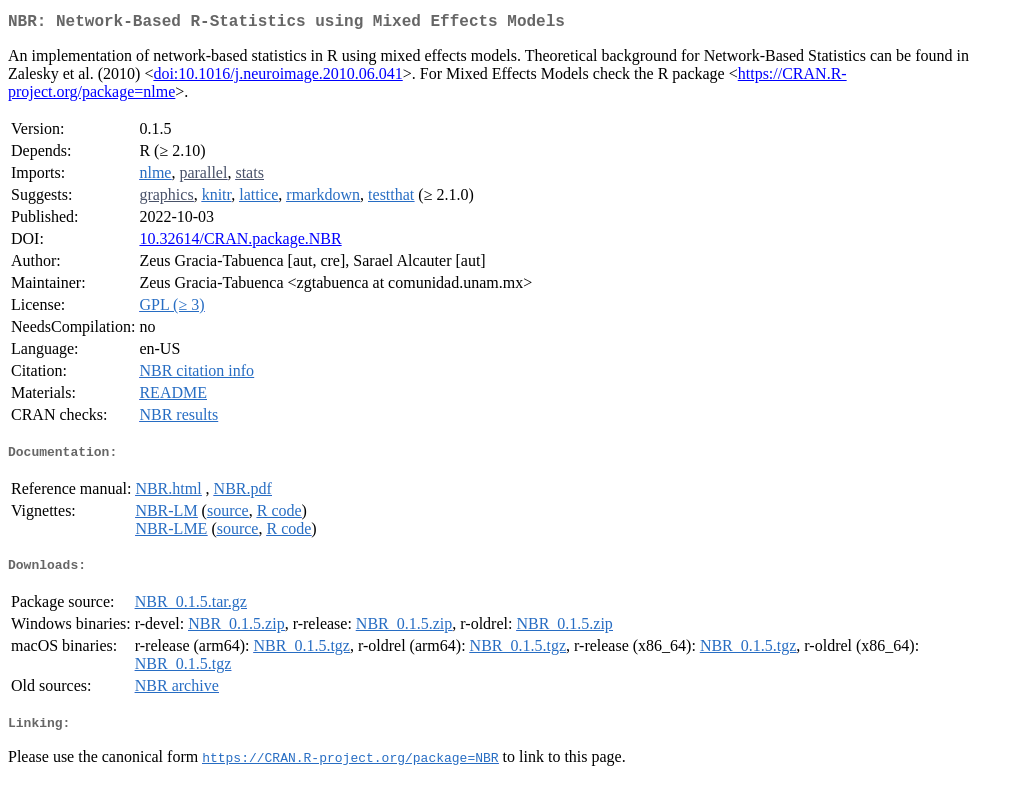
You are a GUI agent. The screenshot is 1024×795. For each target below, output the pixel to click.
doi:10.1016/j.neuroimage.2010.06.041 (277, 77)
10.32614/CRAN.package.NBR (240, 242)
